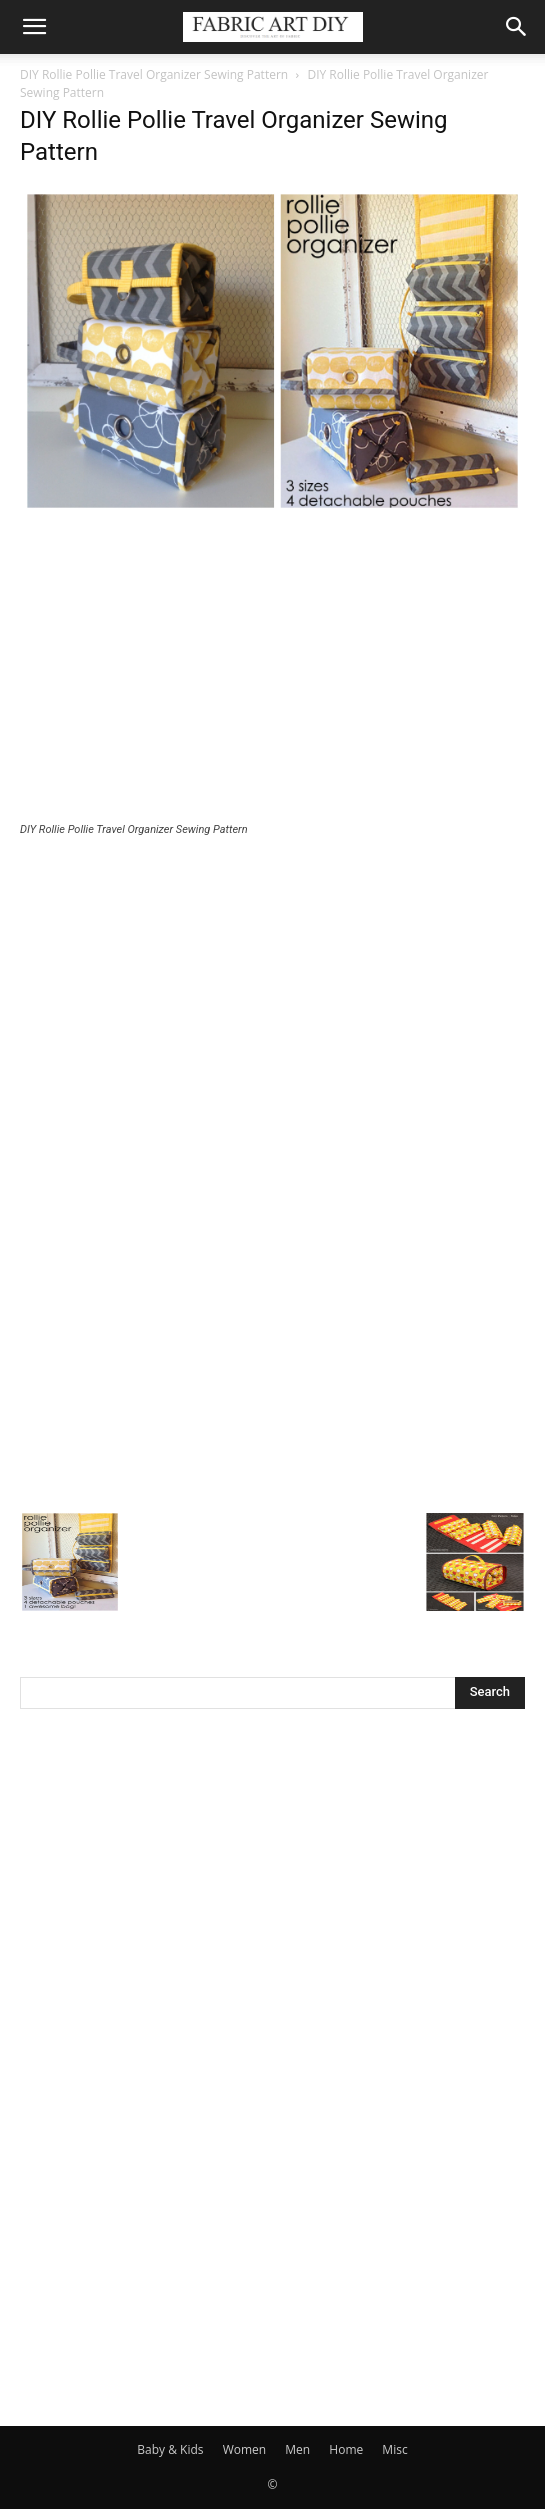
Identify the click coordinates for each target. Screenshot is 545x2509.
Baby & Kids (170, 2449)
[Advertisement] (272, 671)
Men (297, 2449)
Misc (394, 2449)
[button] (34, 27)
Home (346, 2449)
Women (245, 2449)
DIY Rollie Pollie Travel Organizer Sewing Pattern (154, 74)
